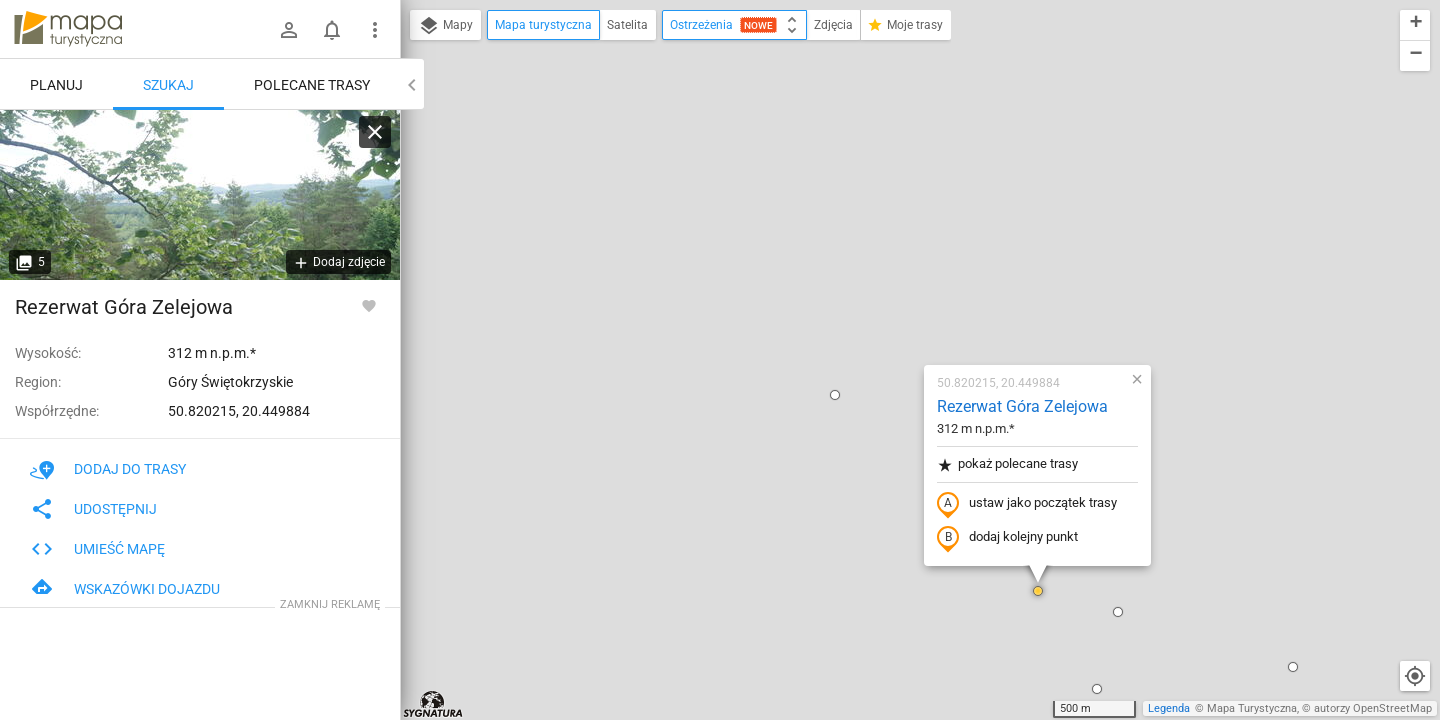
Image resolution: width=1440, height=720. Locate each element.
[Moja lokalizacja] (1415, 676)
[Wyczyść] (375, 132)
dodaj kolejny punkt (889, 307)
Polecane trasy (312, 85)
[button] (474, 413)
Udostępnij (93, 509)
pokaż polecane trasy (889, 233)
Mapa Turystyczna (1252, 708)
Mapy (445, 26)
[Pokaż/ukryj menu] (375, 30)
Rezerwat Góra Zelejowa (904, 175)
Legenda (1169, 708)
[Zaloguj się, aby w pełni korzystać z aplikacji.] (369, 305)
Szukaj (168, 85)
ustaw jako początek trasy (909, 273)
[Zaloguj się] (289, 30)
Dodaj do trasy (108, 469)
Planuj (56, 85)
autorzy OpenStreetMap (1373, 708)
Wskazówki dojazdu (125, 589)
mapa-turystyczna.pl (68, 29)
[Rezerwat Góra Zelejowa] (200, 195)
